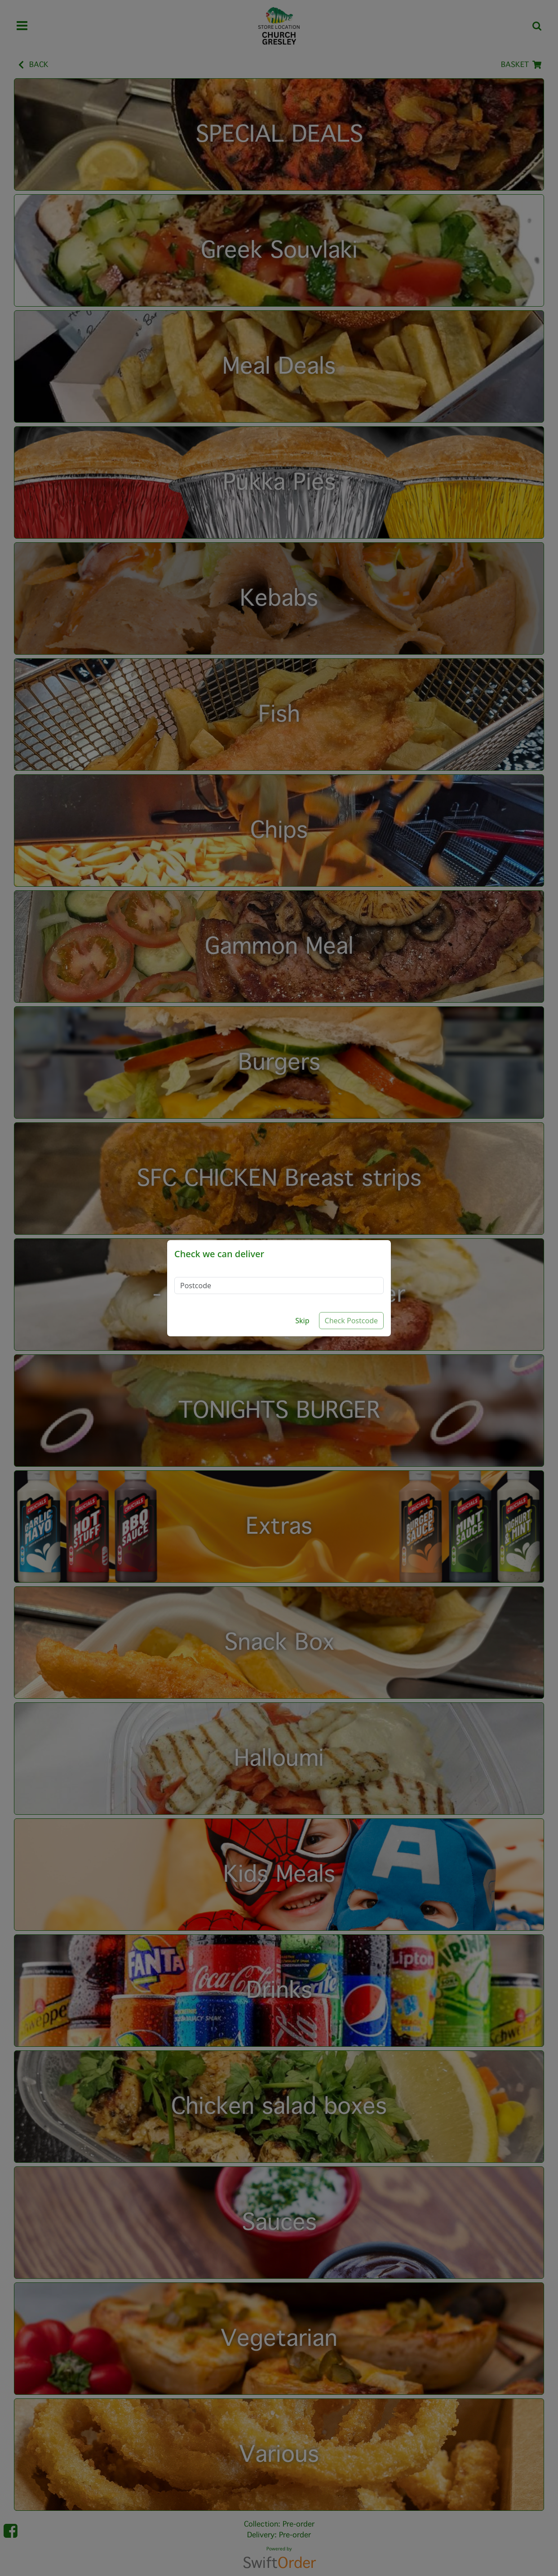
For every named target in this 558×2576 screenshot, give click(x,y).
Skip (302, 1321)
